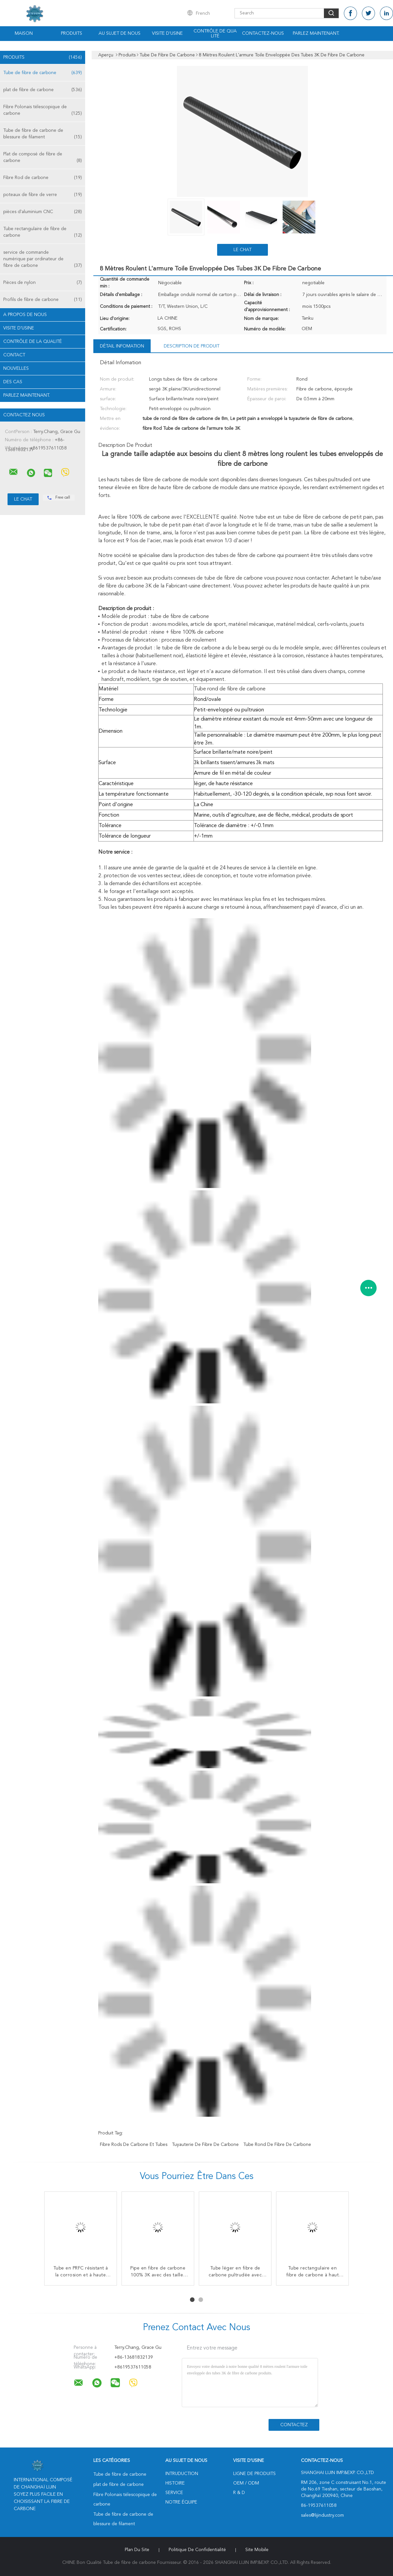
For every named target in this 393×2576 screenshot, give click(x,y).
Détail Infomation (122, 346)
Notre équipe (181, 2502)
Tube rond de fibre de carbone (277, 2144)
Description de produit (191, 346)
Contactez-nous (263, 33)
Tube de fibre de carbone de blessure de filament (42, 134)
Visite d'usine (167, 33)
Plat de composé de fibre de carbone (42, 158)
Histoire (175, 2483)
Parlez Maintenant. (316, 33)
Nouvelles (16, 368)
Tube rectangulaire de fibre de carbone (42, 233)
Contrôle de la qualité (32, 341)
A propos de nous (25, 314)
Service (174, 2492)
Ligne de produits (254, 2473)
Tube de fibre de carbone (42, 72)
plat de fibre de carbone (42, 90)
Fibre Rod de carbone (42, 177)
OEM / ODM (246, 2483)
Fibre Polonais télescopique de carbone (42, 111)
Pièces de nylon (42, 282)
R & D (239, 2492)
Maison (24, 33)
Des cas (12, 382)
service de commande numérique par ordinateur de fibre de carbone (42, 259)
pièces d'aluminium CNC (42, 211)
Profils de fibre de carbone (42, 299)
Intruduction (181, 2473)
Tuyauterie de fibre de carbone (205, 2144)
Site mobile (257, 2549)
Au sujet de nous (119, 33)
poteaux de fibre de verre (42, 194)
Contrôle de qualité (215, 33)
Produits (71, 33)
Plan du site (137, 2549)
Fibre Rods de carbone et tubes (133, 2144)
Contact (14, 355)
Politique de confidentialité (197, 2549)
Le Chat (243, 250)
